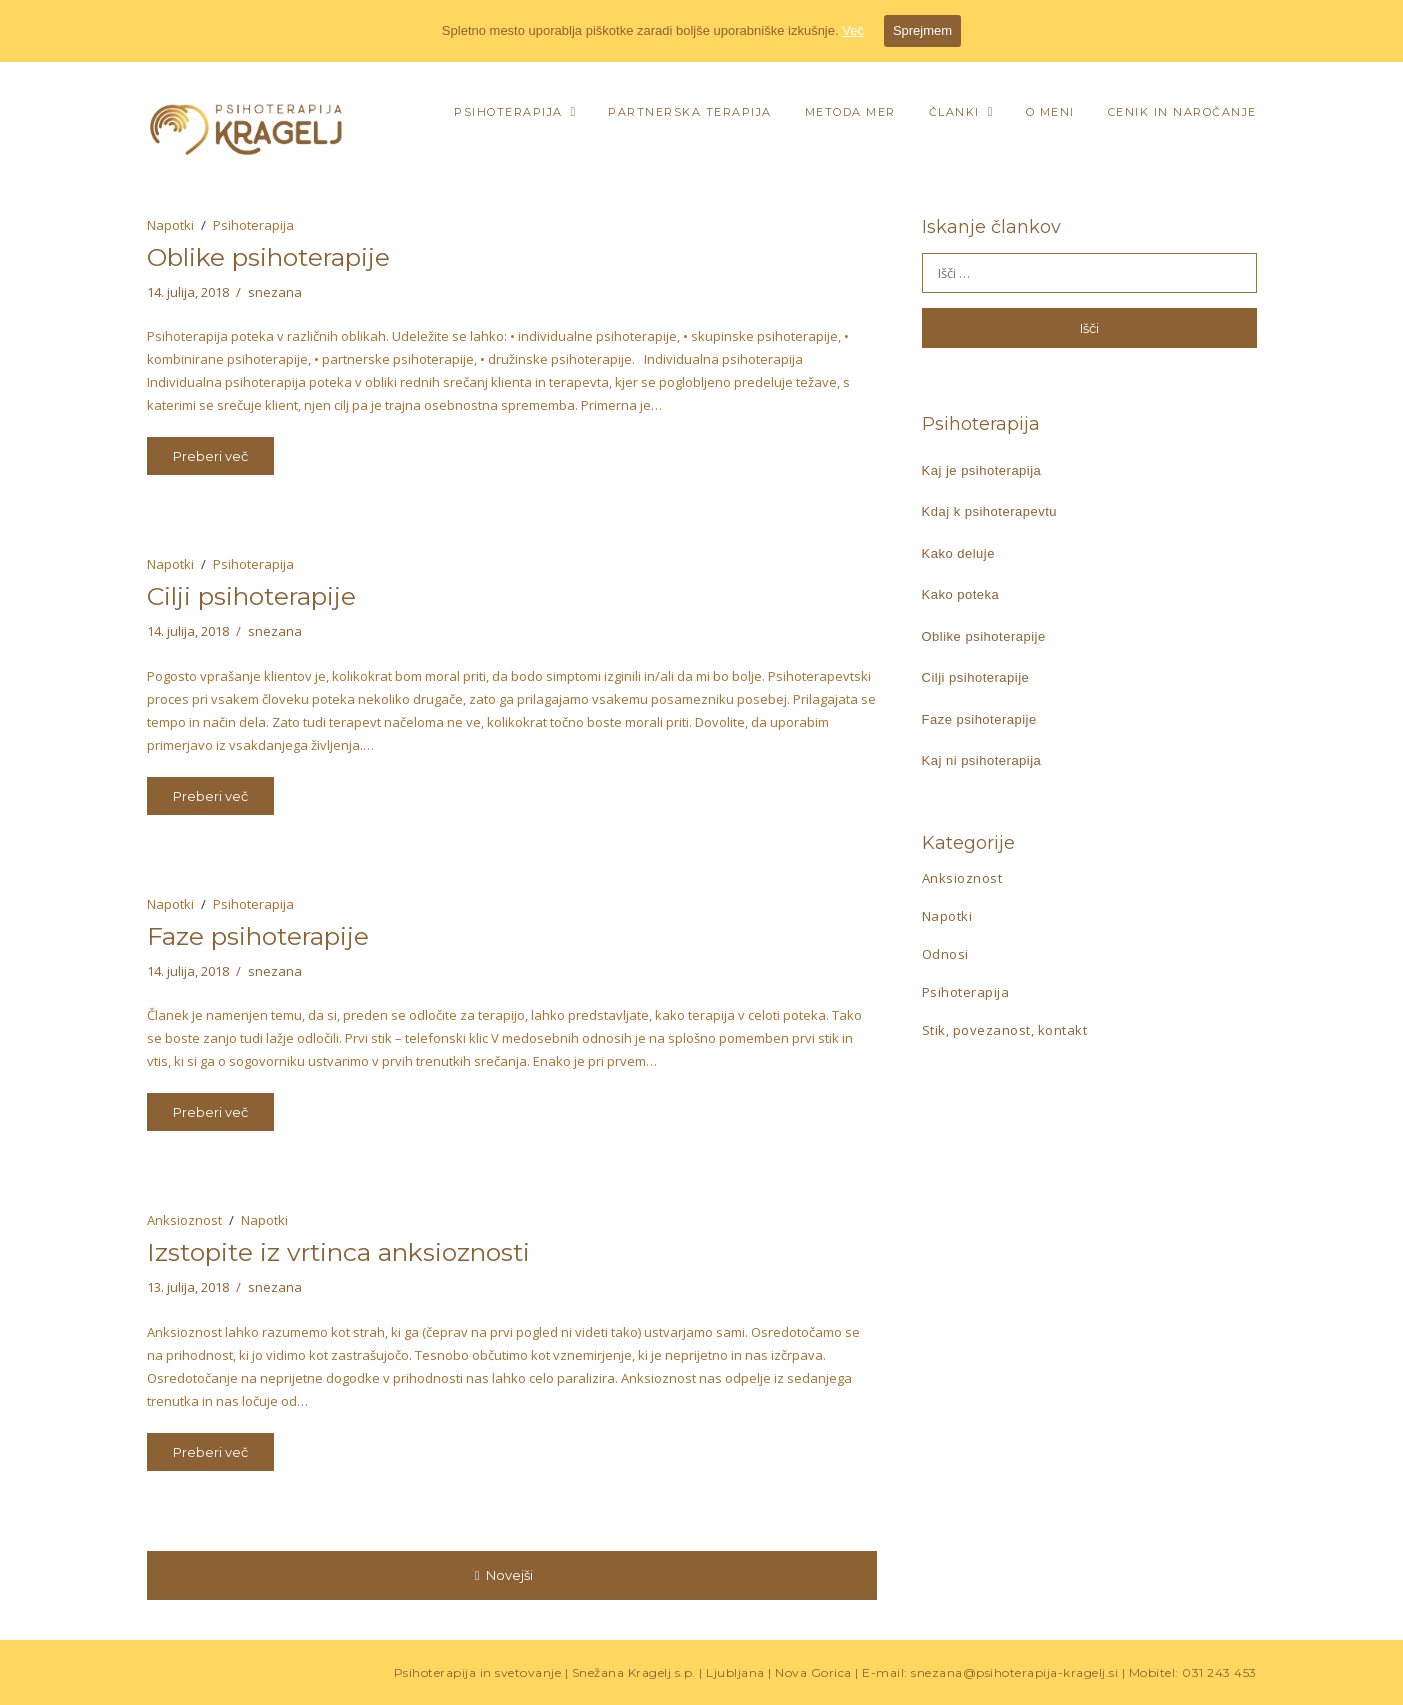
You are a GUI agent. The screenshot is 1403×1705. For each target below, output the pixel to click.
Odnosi (945, 954)
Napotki (170, 225)
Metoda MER (850, 112)
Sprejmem (922, 30)
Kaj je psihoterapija (982, 470)
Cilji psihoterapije (251, 596)
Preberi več (210, 456)
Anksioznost (184, 1220)
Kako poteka (961, 594)
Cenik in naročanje (1182, 112)
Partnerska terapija (690, 112)
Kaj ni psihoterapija (982, 760)
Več (853, 30)
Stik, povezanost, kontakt (1005, 1030)
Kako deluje (958, 553)
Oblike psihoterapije (268, 257)
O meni (1050, 112)
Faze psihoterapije (258, 936)
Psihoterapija (508, 112)
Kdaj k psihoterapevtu (990, 511)
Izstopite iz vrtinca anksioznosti (338, 1252)
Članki (954, 112)
